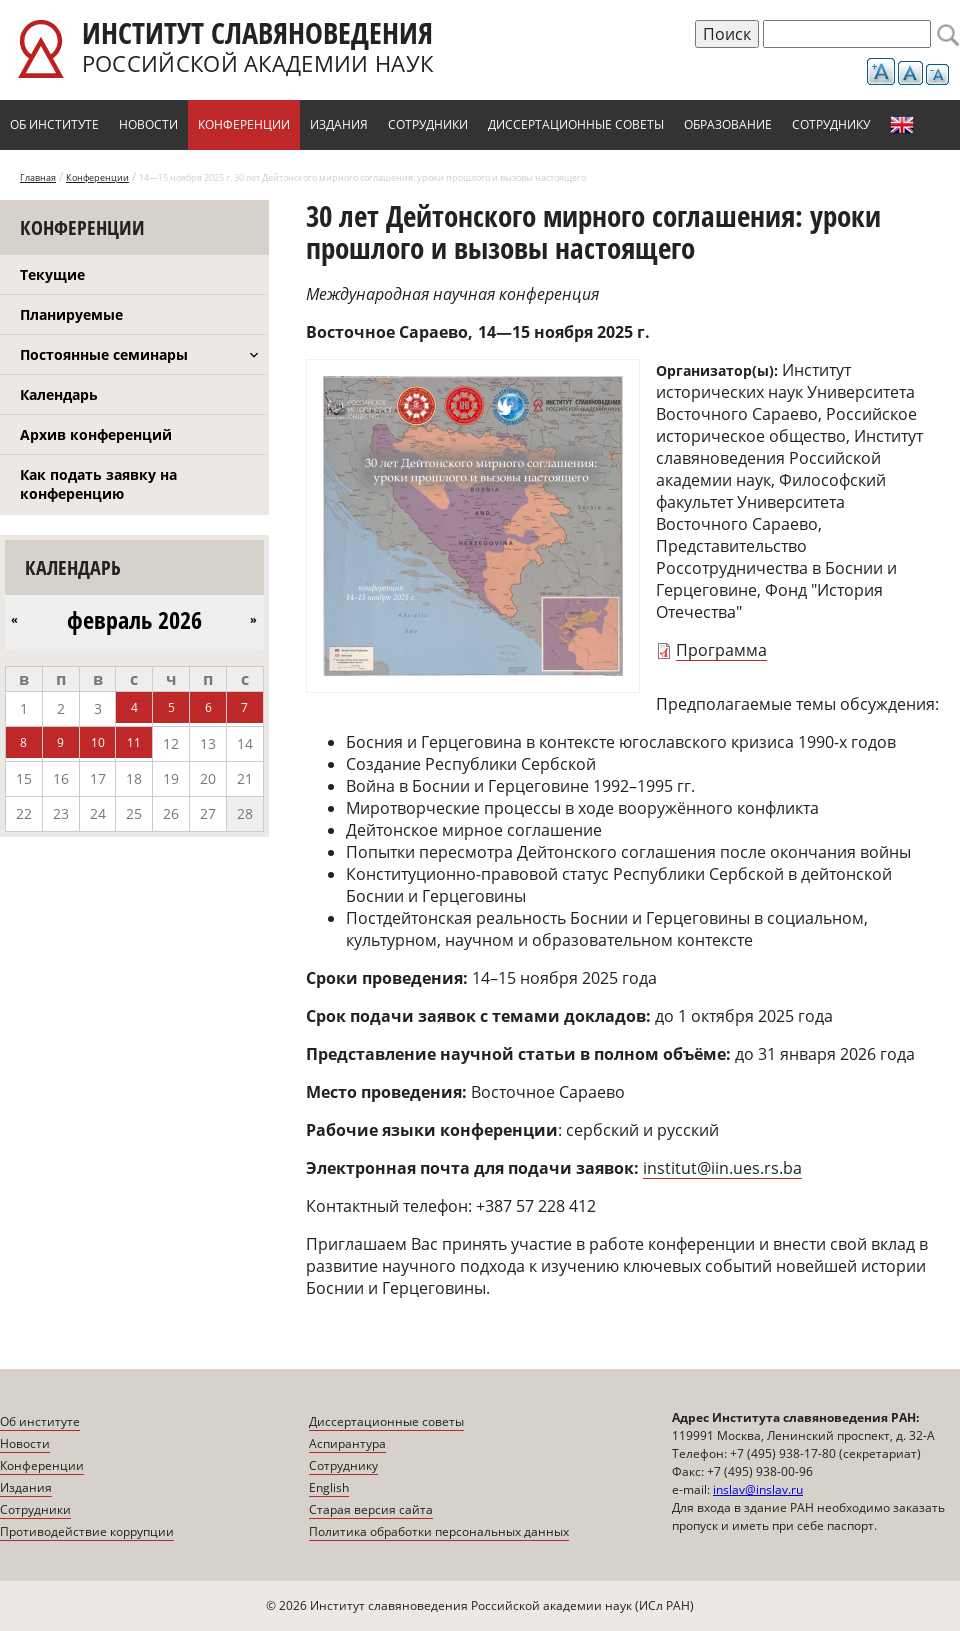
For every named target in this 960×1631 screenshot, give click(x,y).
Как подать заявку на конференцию (98, 484)
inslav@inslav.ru (758, 1489)
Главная (38, 177)
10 (98, 742)
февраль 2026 (134, 620)
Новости (148, 124)
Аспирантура (347, 1443)
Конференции (244, 124)
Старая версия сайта (371, 1509)
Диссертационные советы (576, 124)
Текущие (52, 274)
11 (134, 742)
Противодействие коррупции (87, 1531)
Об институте (54, 124)
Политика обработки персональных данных (439, 1531)
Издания (339, 124)
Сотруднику (831, 124)
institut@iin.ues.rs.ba (722, 1168)
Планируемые (71, 314)
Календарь (59, 394)
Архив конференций (96, 434)
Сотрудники (428, 124)
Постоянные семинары (104, 354)
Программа (721, 650)
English (902, 125)
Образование (728, 124)
